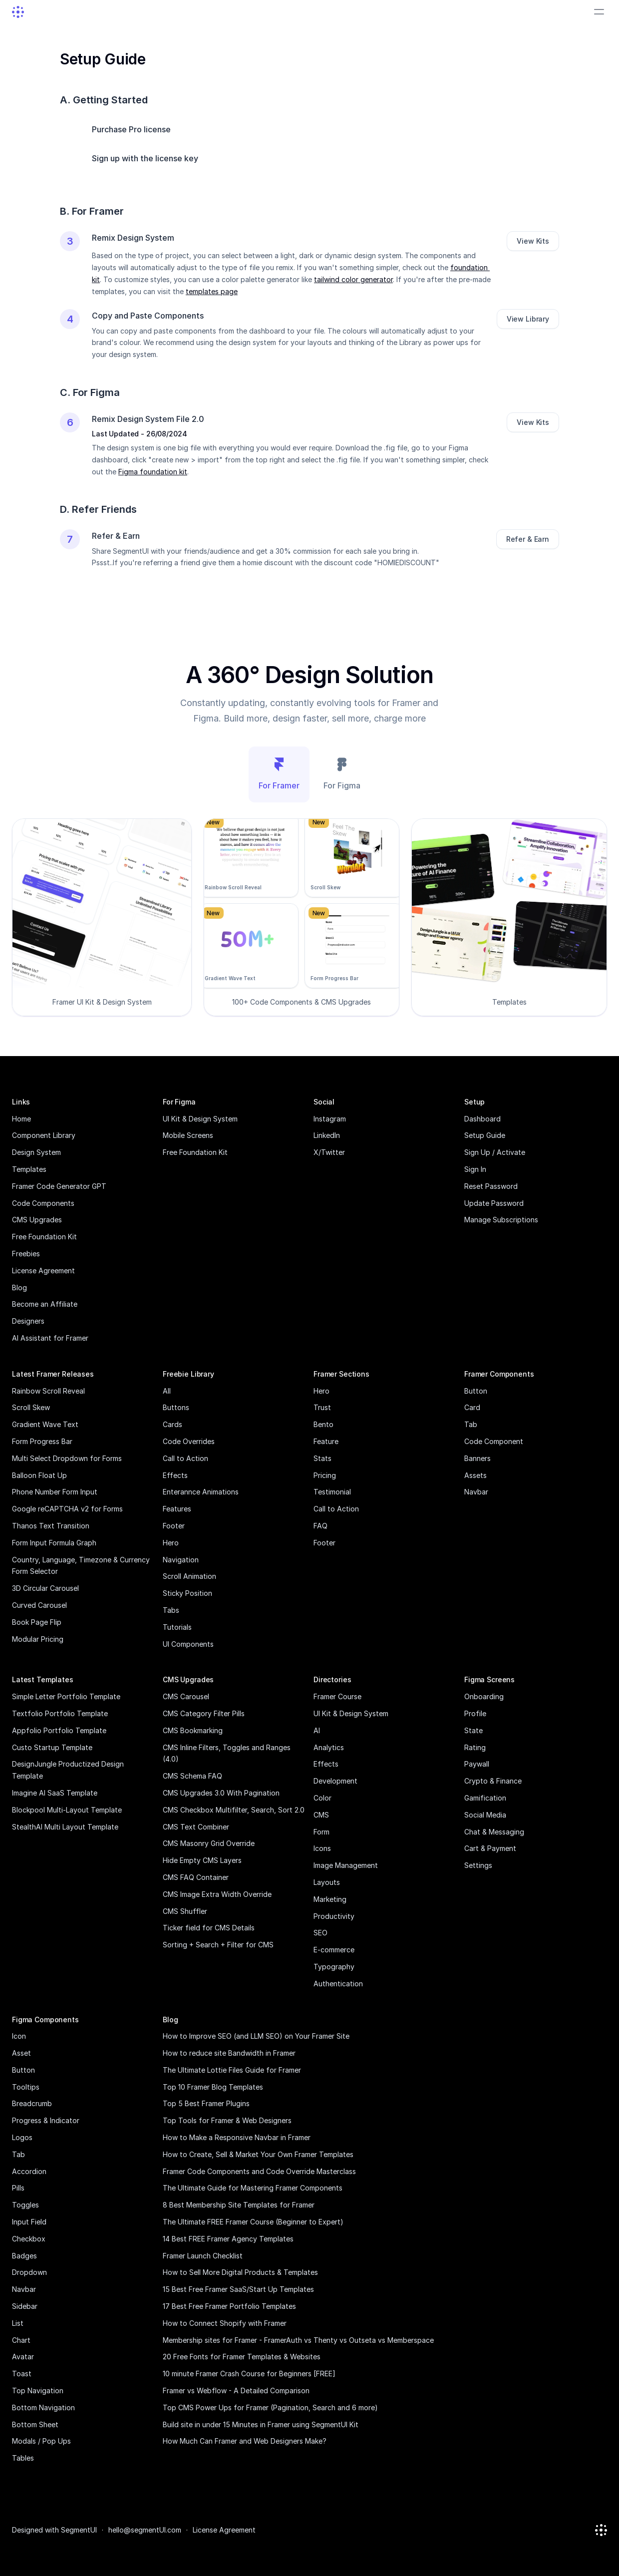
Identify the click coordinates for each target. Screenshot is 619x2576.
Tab (470, 1424)
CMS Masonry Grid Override (209, 1843)
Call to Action (185, 1458)
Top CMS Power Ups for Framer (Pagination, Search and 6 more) (270, 2407)
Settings (478, 1865)
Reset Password (491, 1186)
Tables (23, 2458)
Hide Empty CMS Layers (202, 1860)
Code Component (493, 1441)
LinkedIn (326, 1135)
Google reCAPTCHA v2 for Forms (67, 1508)
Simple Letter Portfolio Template (66, 1696)
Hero (171, 1542)
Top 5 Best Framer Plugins (206, 2103)
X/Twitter (329, 1152)
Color (322, 1798)
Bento (323, 1424)
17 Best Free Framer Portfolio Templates (229, 2306)
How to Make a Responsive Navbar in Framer (236, 2137)
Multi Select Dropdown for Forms (67, 1458)
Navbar (476, 1491)
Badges (24, 2255)
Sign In (475, 1169)
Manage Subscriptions (501, 1219)
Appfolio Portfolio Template (59, 1730)
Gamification (485, 1798)
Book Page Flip (36, 1622)
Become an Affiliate (44, 1304)
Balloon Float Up (39, 1475)
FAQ (320, 1525)
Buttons (176, 1407)
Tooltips (25, 2087)
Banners (477, 1458)
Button (475, 1391)
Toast (21, 2373)
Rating (475, 1747)
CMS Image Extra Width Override (217, 1894)
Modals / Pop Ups (41, 2441)
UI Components (188, 1644)
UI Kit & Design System (200, 1118)
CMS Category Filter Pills (204, 1713)
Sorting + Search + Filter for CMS (218, 1944)
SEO (320, 1932)
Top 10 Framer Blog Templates (213, 2087)
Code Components (43, 1203)
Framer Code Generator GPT (59, 1186)
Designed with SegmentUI (54, 2530)
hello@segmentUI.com (144, 2530)
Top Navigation (37, 2390)
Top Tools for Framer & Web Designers (227, 2120)
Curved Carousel (39, 1605)
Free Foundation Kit (44, 1236)
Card (472, 1407)
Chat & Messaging (494, 1832)
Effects (175, 1475)
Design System (36, 1152)
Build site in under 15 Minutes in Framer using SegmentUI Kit (260, 2424)
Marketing (329, 1899)
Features (177, 1508)
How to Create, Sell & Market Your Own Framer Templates (258, 2154)
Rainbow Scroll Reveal (48, 1391)
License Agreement (43, 1270)
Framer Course (337, 1696)
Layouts (326, 1882)
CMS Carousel (186, 1696)
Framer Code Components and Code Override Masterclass (259, 2171)
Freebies (26, 1253)
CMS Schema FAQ (192, 1776)
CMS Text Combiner (196, 1827)
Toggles (25, 2205)
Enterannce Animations (201, 1491)
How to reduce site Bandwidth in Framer (229, 2053)
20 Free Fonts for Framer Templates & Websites (241, 2356)
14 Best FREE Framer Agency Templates (228, 2238)
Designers (28, 1321)
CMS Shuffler (185, 1911)
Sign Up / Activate (494, 1152)
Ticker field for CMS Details (209, 1927)
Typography (333, 1966)
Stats (322, 1458)
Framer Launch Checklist (203, 2255)
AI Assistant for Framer (50, 1338)
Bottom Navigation (43, 2407)
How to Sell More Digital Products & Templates (240, 2272)
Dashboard (482, 1118)
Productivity (333, 1916)
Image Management (345, 1865)
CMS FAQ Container (196, 1877)
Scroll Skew (31, 1407)
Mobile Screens (188, 1135)
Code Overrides (189, 1441)
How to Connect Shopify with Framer (225, 2323)
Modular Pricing (37, 1639)
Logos (22, 2137)
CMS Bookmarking (193, 1730)
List (17, 2323)
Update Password (494, 1203)
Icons (322, 1848)
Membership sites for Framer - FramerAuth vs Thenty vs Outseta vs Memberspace (298, 2340)
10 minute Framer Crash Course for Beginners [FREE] (249, 2373)
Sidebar (24, 2306)
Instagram (329, 1118)
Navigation (181, 1559)
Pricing (324, 1475)
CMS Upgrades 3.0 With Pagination (221, 1793)
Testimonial (332, 1491)
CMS (321, 1815)
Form (321, 1832)
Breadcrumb (32, 2103)
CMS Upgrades (37, 1219)
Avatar (23, 2356)
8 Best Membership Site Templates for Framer (238, 2205)
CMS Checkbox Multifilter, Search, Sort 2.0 (234, 1810)
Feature (325, 1441)
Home (21, 1118)
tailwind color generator (353, 279)
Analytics (328, 1747)
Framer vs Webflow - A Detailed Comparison (236, 2390)
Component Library (43, 1135)
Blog (19, 1287)
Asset (21, 2053)
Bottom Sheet (35, 2424)
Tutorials (177, 1627)
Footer (174, 1525)
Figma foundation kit (152, 471)
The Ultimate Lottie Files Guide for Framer (232, 2070)
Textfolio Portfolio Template (60, 1713)
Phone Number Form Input (54, 1491)
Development (335, 1781)
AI (316, 1730)
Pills (18, 2188)
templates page (212, 291)
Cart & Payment (490, 1848)
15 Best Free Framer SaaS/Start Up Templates (238, 2289)
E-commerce (333, 1949)
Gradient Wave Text (45, 1424)
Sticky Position (187, 1593)
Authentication (338, 1983)
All (167, 1391)
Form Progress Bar (42, 1441)
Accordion (29, 2171)
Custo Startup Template (52, 1747)
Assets (475, 1475)
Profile (475, 1713)
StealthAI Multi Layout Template (65, 1827)
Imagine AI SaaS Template (54, 1793)
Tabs (171, 1610)
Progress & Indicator (45, 2120)
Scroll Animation (189, 1576)
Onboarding (484, 1696)
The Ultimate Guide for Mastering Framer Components (252, 2188)
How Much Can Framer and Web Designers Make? (244, 2441)
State (473, 1730)
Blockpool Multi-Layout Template (67, 1810)
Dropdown (29, 2272)
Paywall (476, 1764)
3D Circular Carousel (45, 1588)
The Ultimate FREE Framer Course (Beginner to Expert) (253, 2221)
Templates (29, 1169)
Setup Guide (484, 1135)
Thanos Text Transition (50, 1525)
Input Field (29, 2221)
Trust (322, 1407)
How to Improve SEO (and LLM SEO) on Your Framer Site (256, 2036)
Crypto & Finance (493, 1781)
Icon (19, 2036)
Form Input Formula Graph (54, 1542)
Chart (21, 2340)
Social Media (485, 1815)
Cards (172, 1424)
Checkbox (28, 2238)
